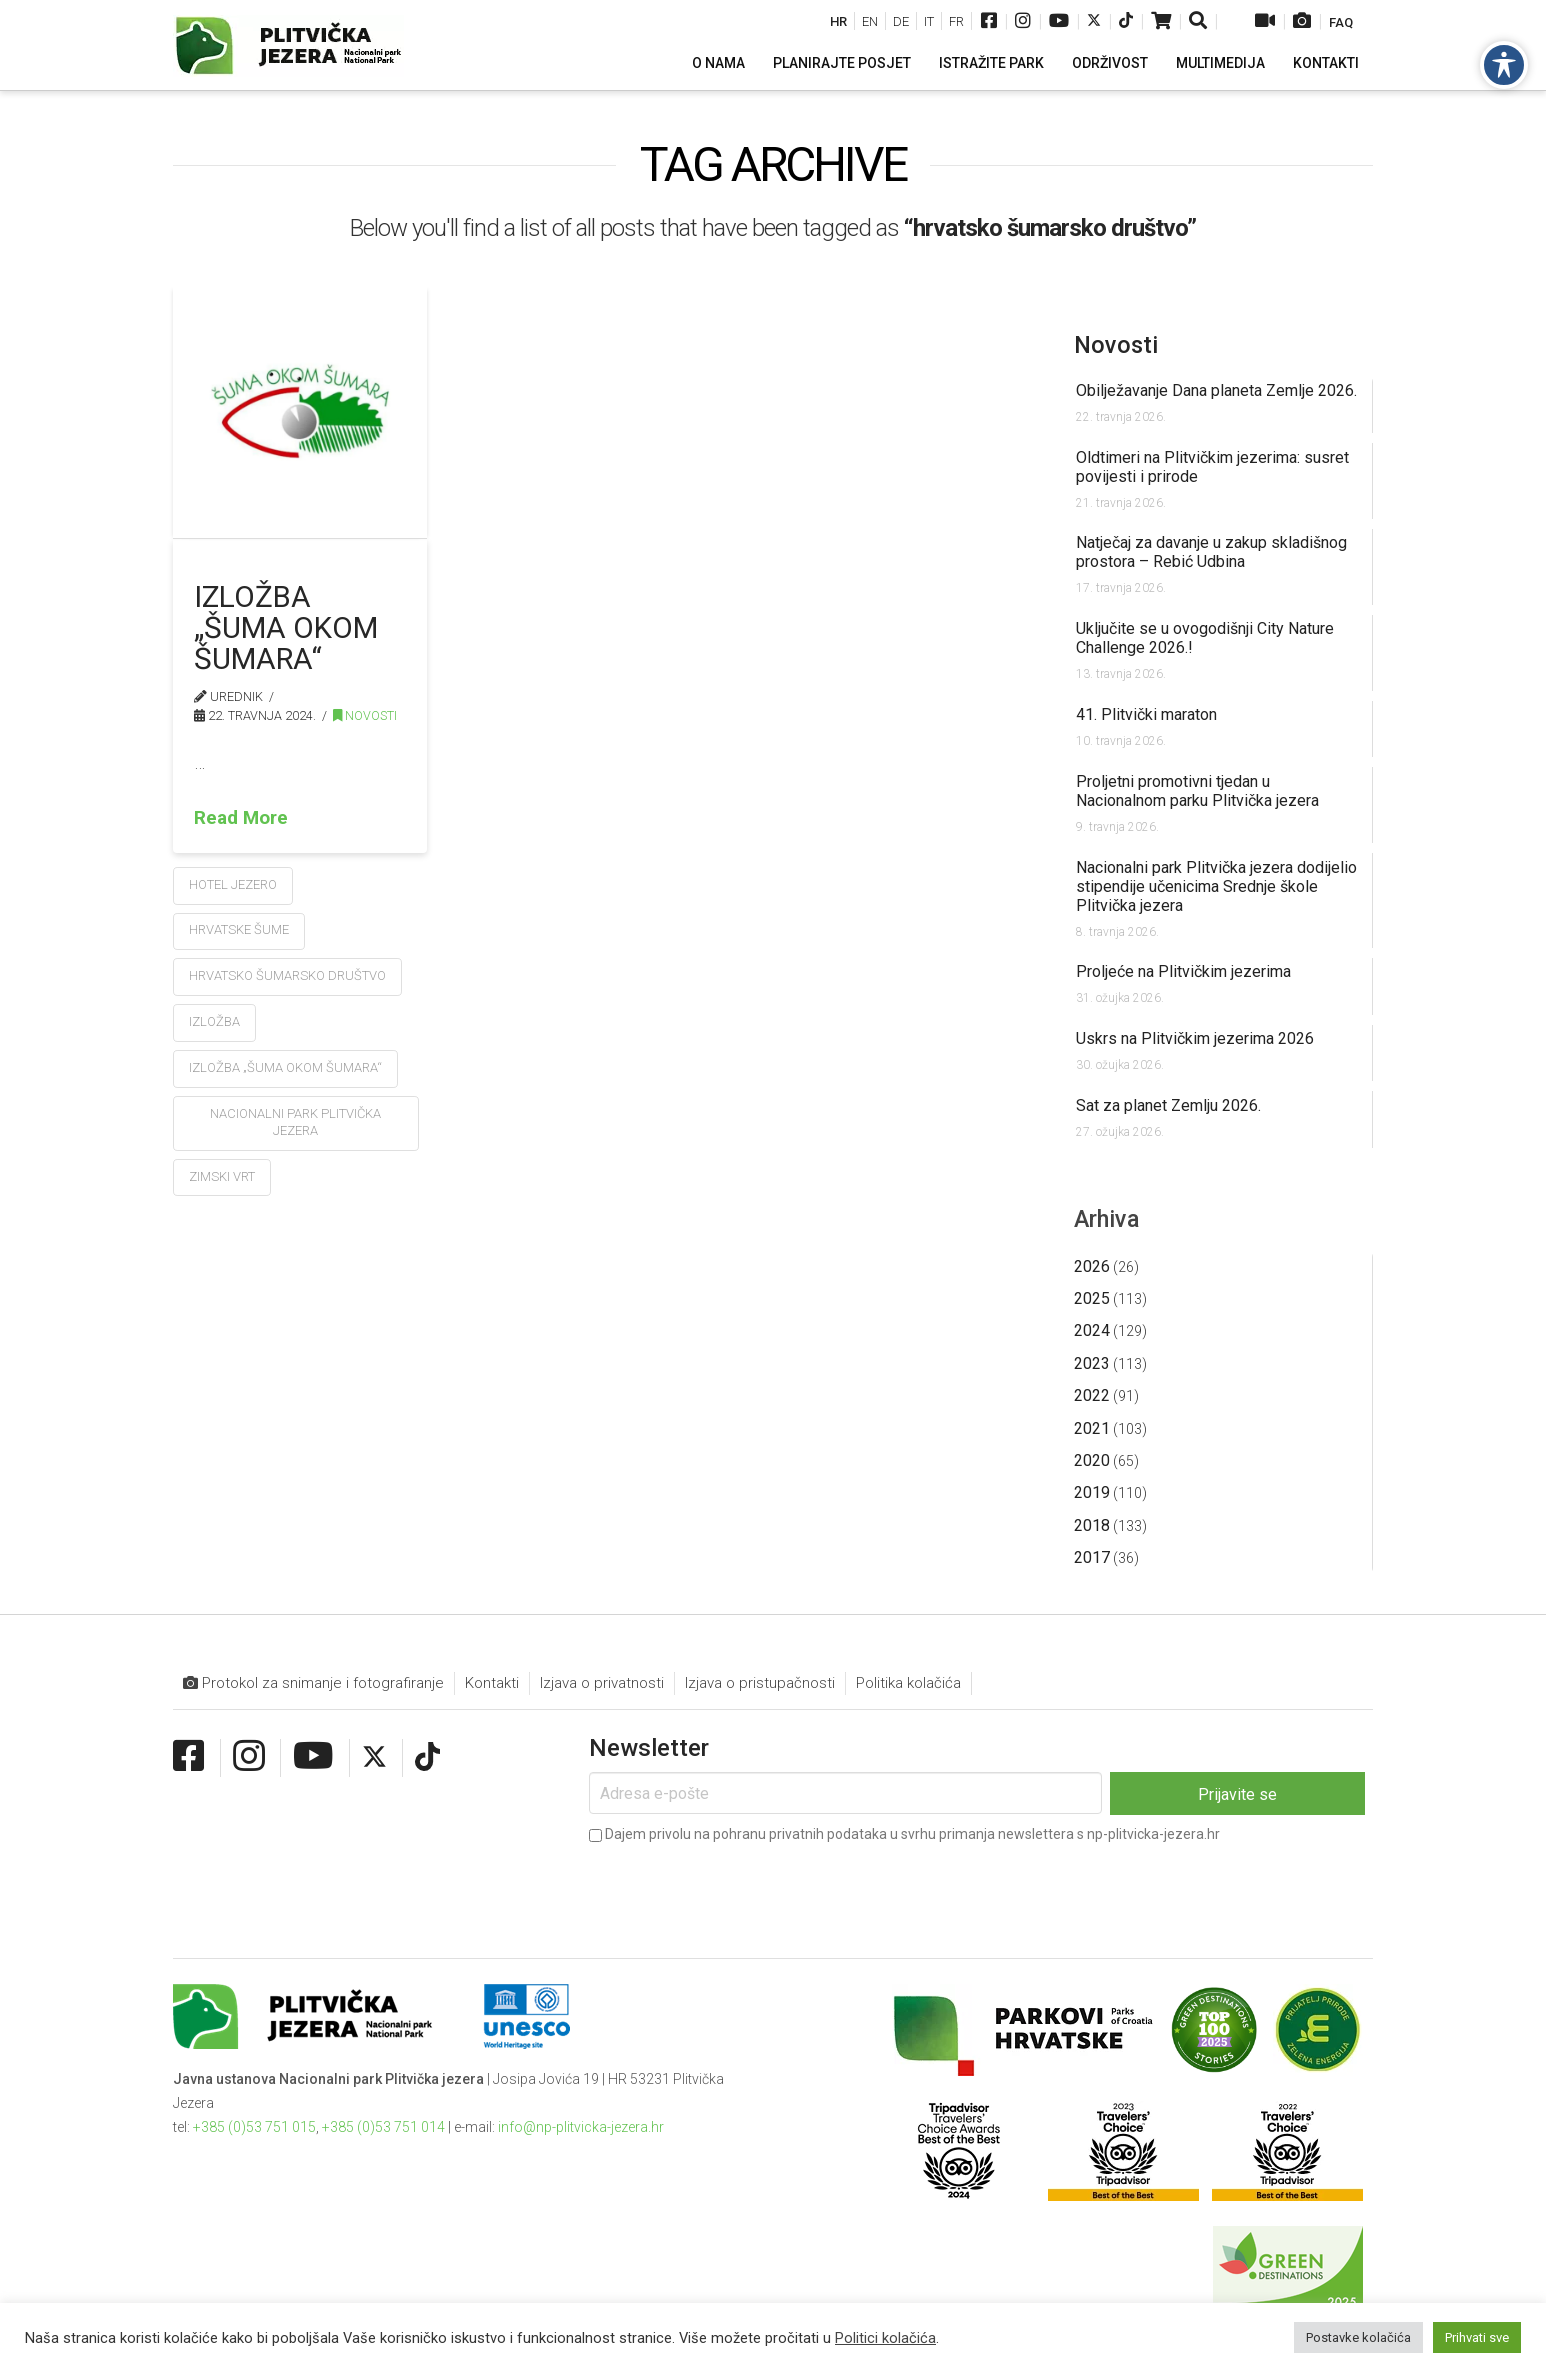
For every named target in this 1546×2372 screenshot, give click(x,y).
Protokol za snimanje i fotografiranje (313, 1683)
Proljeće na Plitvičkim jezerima (1183, 971)
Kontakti (492, 1683)
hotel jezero (233, 884)
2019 (1092, 1492)
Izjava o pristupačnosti (760, 1683)
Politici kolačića (885, 2338)
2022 (1092, 1395)
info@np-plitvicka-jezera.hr (581, 2127)
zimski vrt (222, 1176)
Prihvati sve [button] (1477, 2337)
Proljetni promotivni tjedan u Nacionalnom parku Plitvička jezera (1197, 791)
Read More (241, 817)
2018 (1092, 1525)
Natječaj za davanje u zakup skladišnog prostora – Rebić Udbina (1211, 552)
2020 (1092, 1460)
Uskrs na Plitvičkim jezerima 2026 (1195, 1038)
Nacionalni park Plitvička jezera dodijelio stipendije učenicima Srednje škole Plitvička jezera (1216, 886)
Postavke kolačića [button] (1358, 2337)
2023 (1092, 1363)
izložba (214, 1021)
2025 (1092, 1298)
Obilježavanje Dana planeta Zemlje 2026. (1216, 390)
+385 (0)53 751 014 (383, 2127)
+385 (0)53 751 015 (254, 2127)
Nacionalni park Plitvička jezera (295, 1122)
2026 (1092, 1266)
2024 (1092, 1330)
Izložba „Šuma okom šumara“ (286, 627)
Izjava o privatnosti (602, 1683)
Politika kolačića (908, 1683)
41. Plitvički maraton (1146, 714)
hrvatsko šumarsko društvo (287, 975)
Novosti (365, 715)
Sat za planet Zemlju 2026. (1168, 1105)
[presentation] (741, 1887)
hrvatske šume (239, 929)
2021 (1092, 1428)
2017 (1092, 1557)
